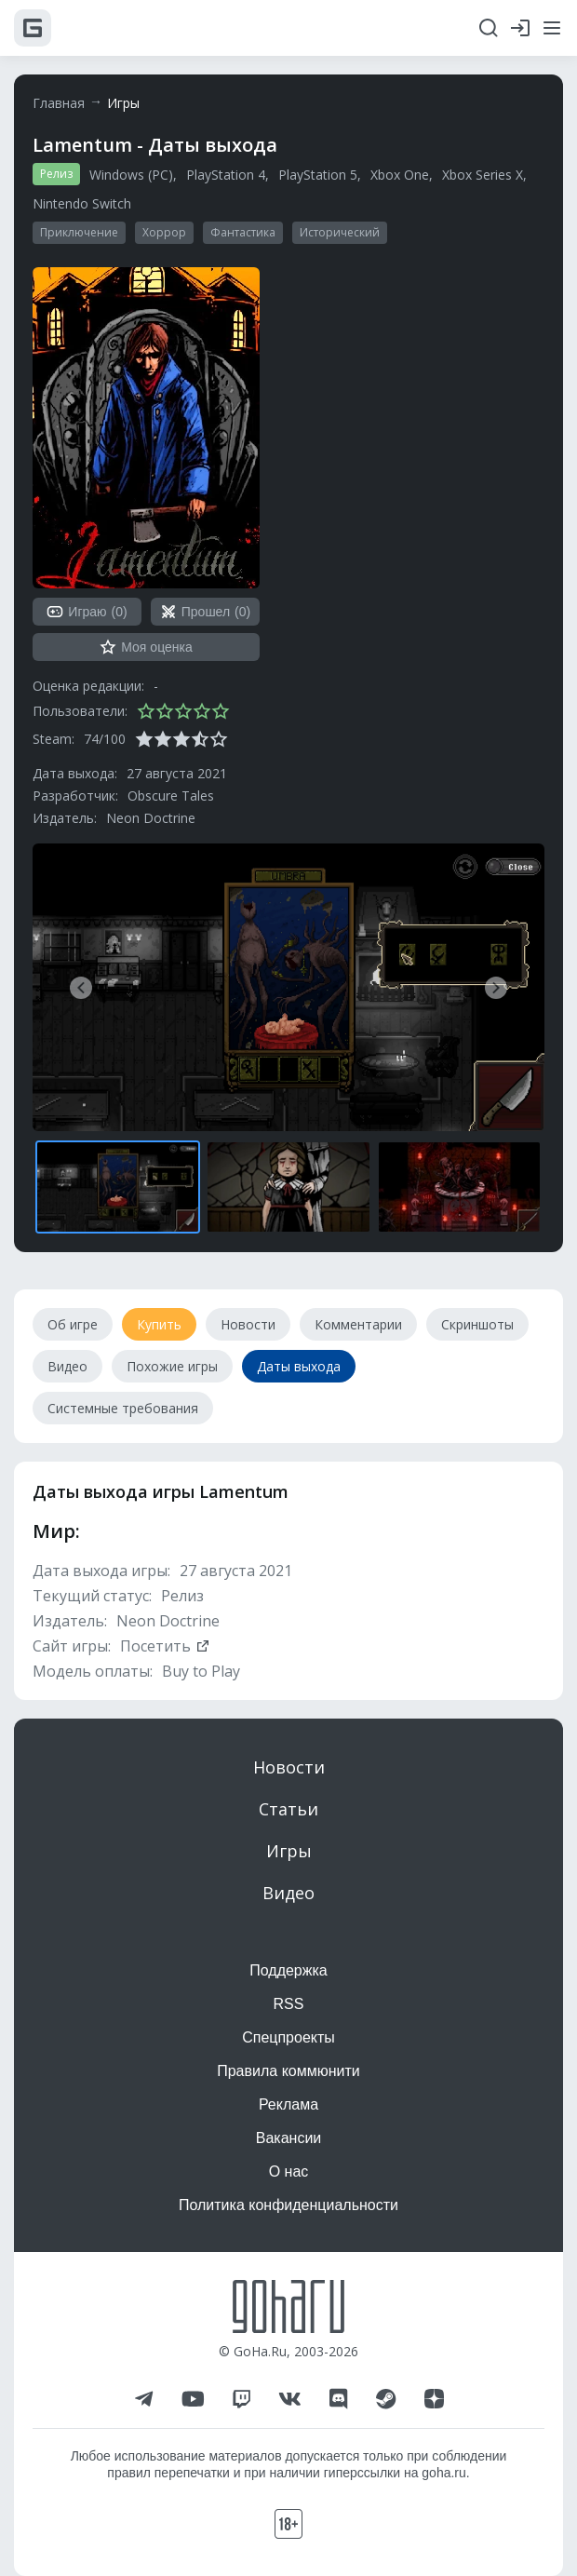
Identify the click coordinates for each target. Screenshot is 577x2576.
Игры (123, 103)
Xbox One (399, 174)
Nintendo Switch (82, 203)
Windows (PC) (131, 174)
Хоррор (164, 232)
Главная (59, 103)
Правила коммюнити (288, 2071)
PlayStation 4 (225, 174)
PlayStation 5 (317, 174)
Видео (288, 1892)
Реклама (288, 2104)
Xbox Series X (482, 174)
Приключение (79, 232)
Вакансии (289, 2138)
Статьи (288, 1809)
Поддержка (288, 1970)
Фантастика (242, 232)
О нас (289, 2171)
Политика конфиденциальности (288, 2205)
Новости (289, 1767)
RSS (289, 2004)
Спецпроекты (288, 2037)
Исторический (340, 232)
